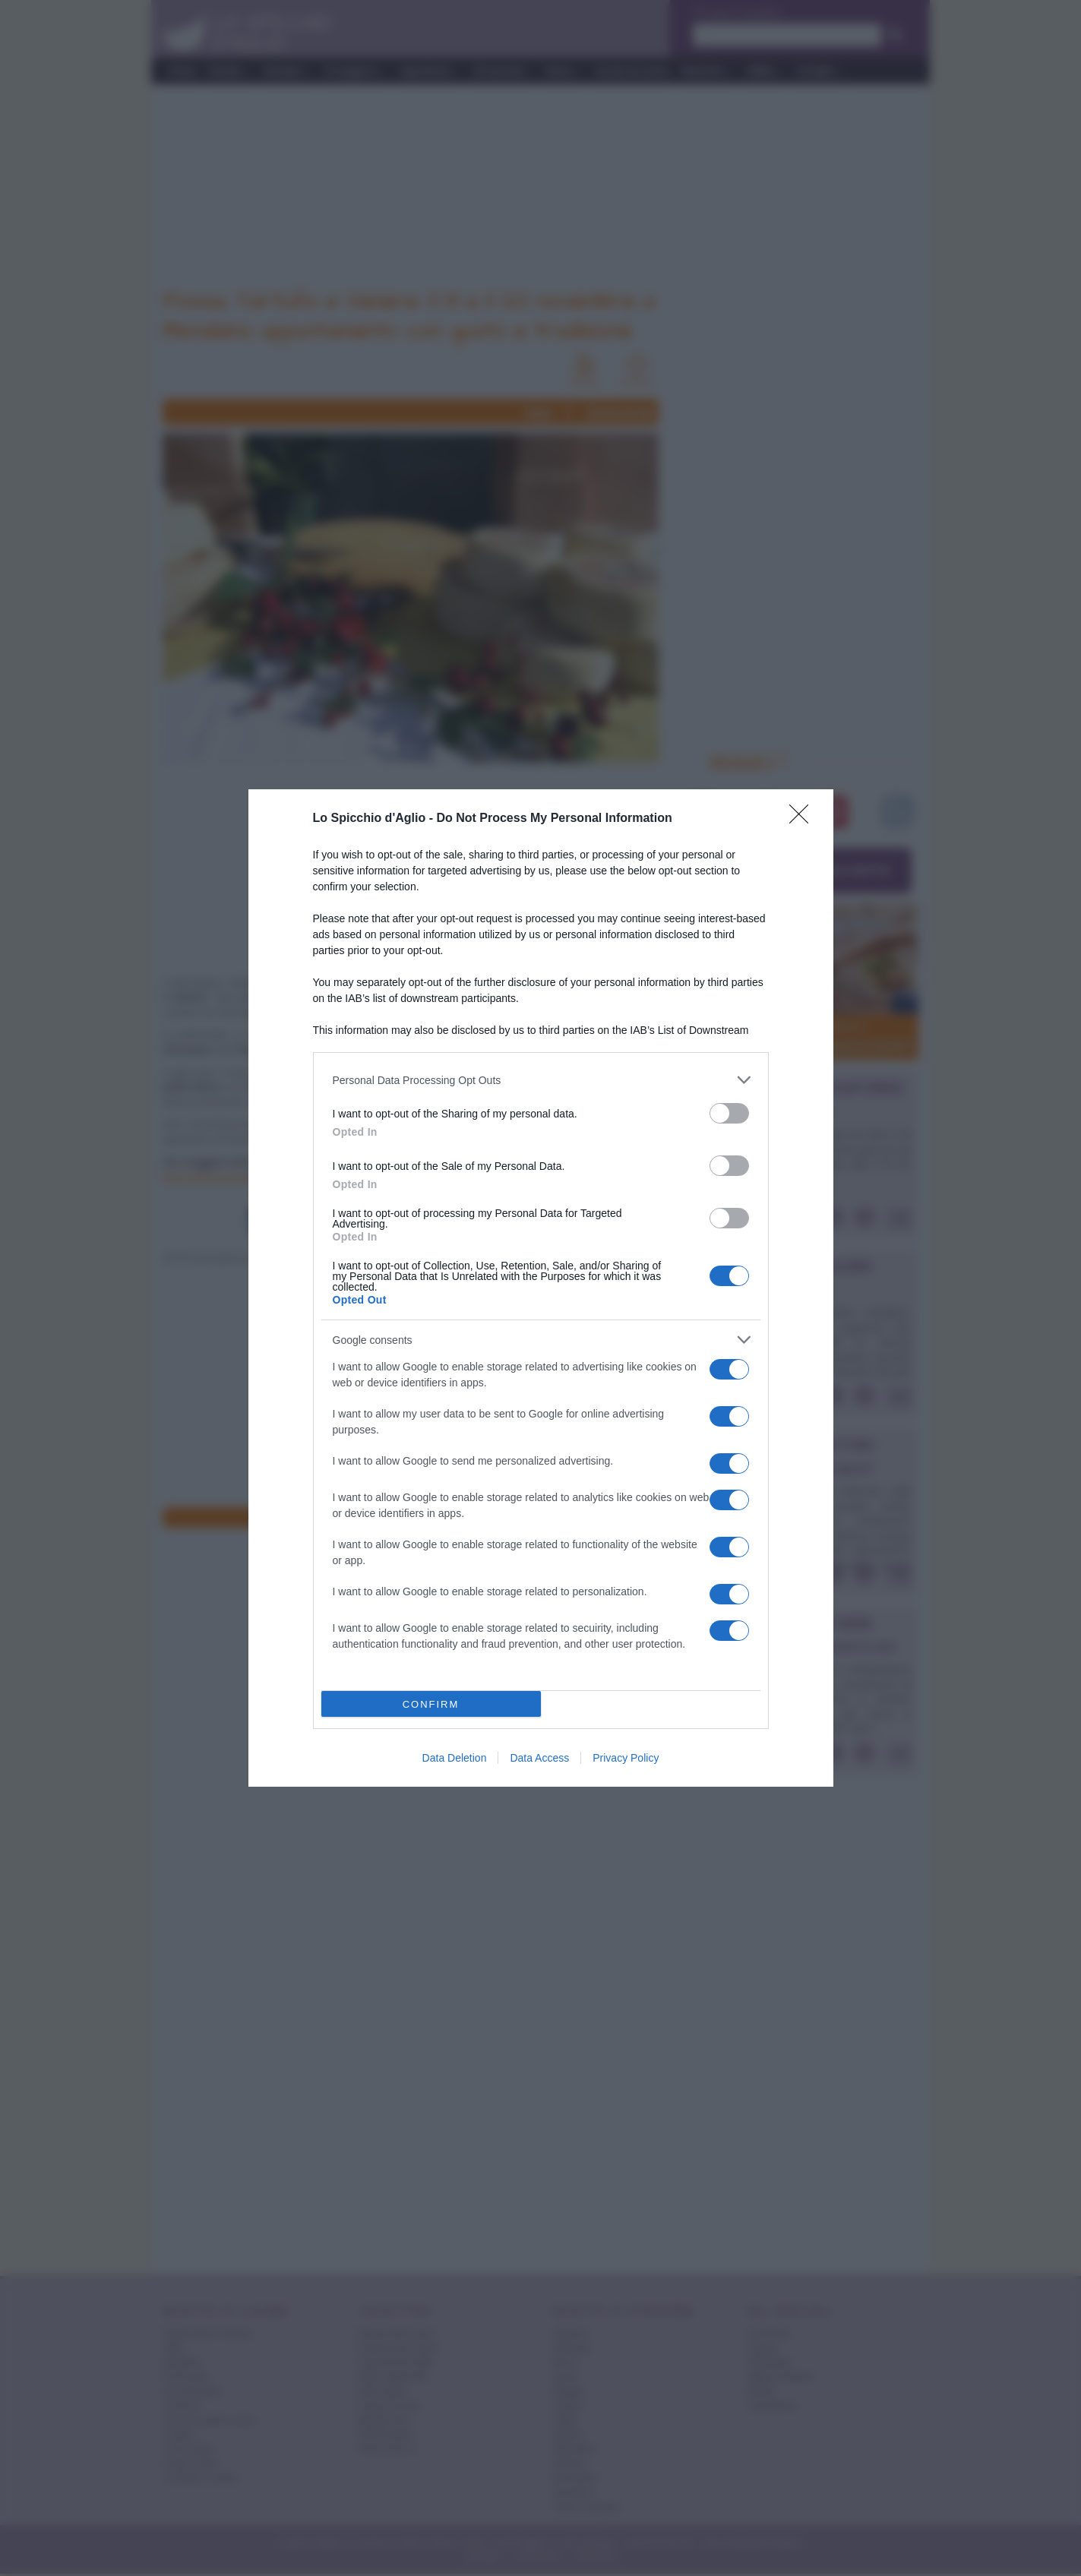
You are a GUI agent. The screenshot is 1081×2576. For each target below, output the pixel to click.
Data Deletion (454, 1758)
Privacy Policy (626, 1758)
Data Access (539, 1758)
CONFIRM (431, 1704)
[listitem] (541, 1080)
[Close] (803, 818)
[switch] (729, 1113)
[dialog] (540, 1288)
